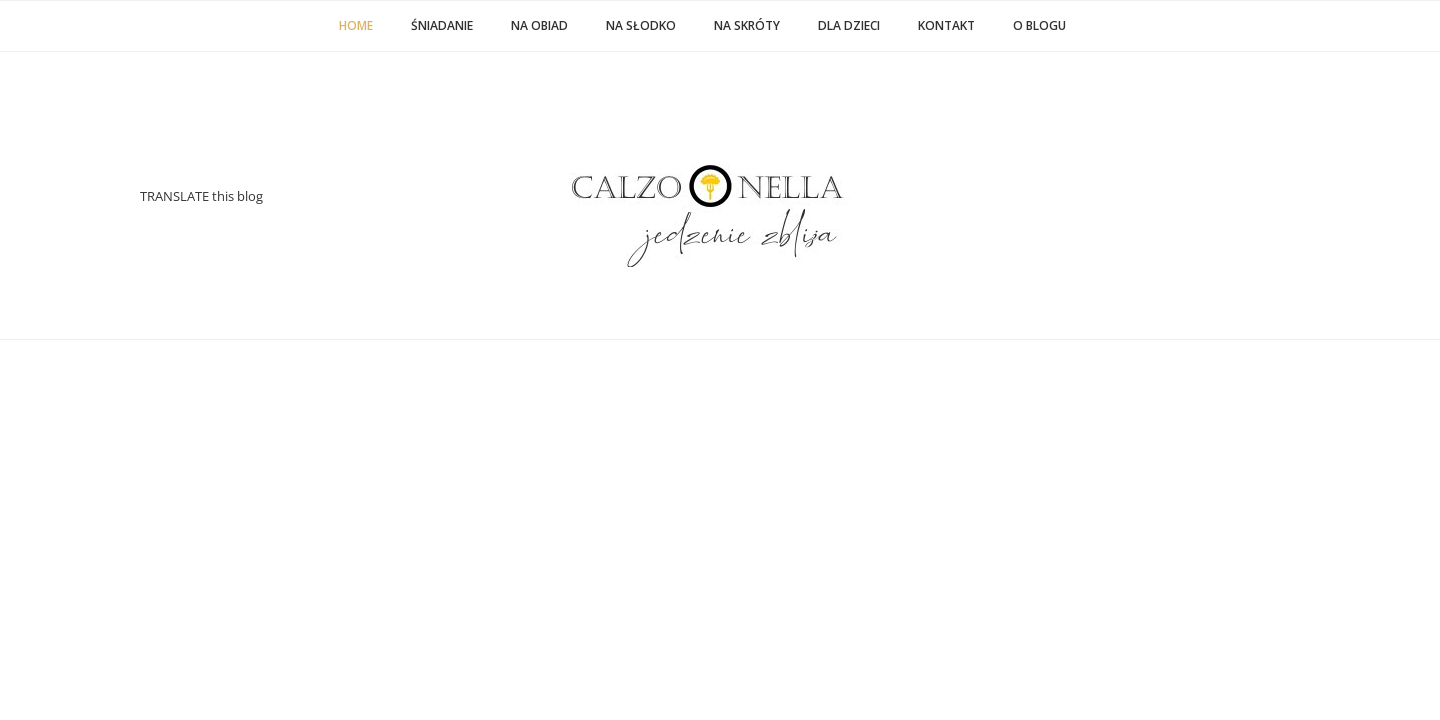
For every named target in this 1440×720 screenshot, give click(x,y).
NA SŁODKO (641, 25)
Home (356, 25)
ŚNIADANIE (442, 25)
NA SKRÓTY (747, 25)
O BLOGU (1039, 25)
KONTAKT (946, 25)
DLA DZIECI (849, 25)
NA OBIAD (539, 25)
